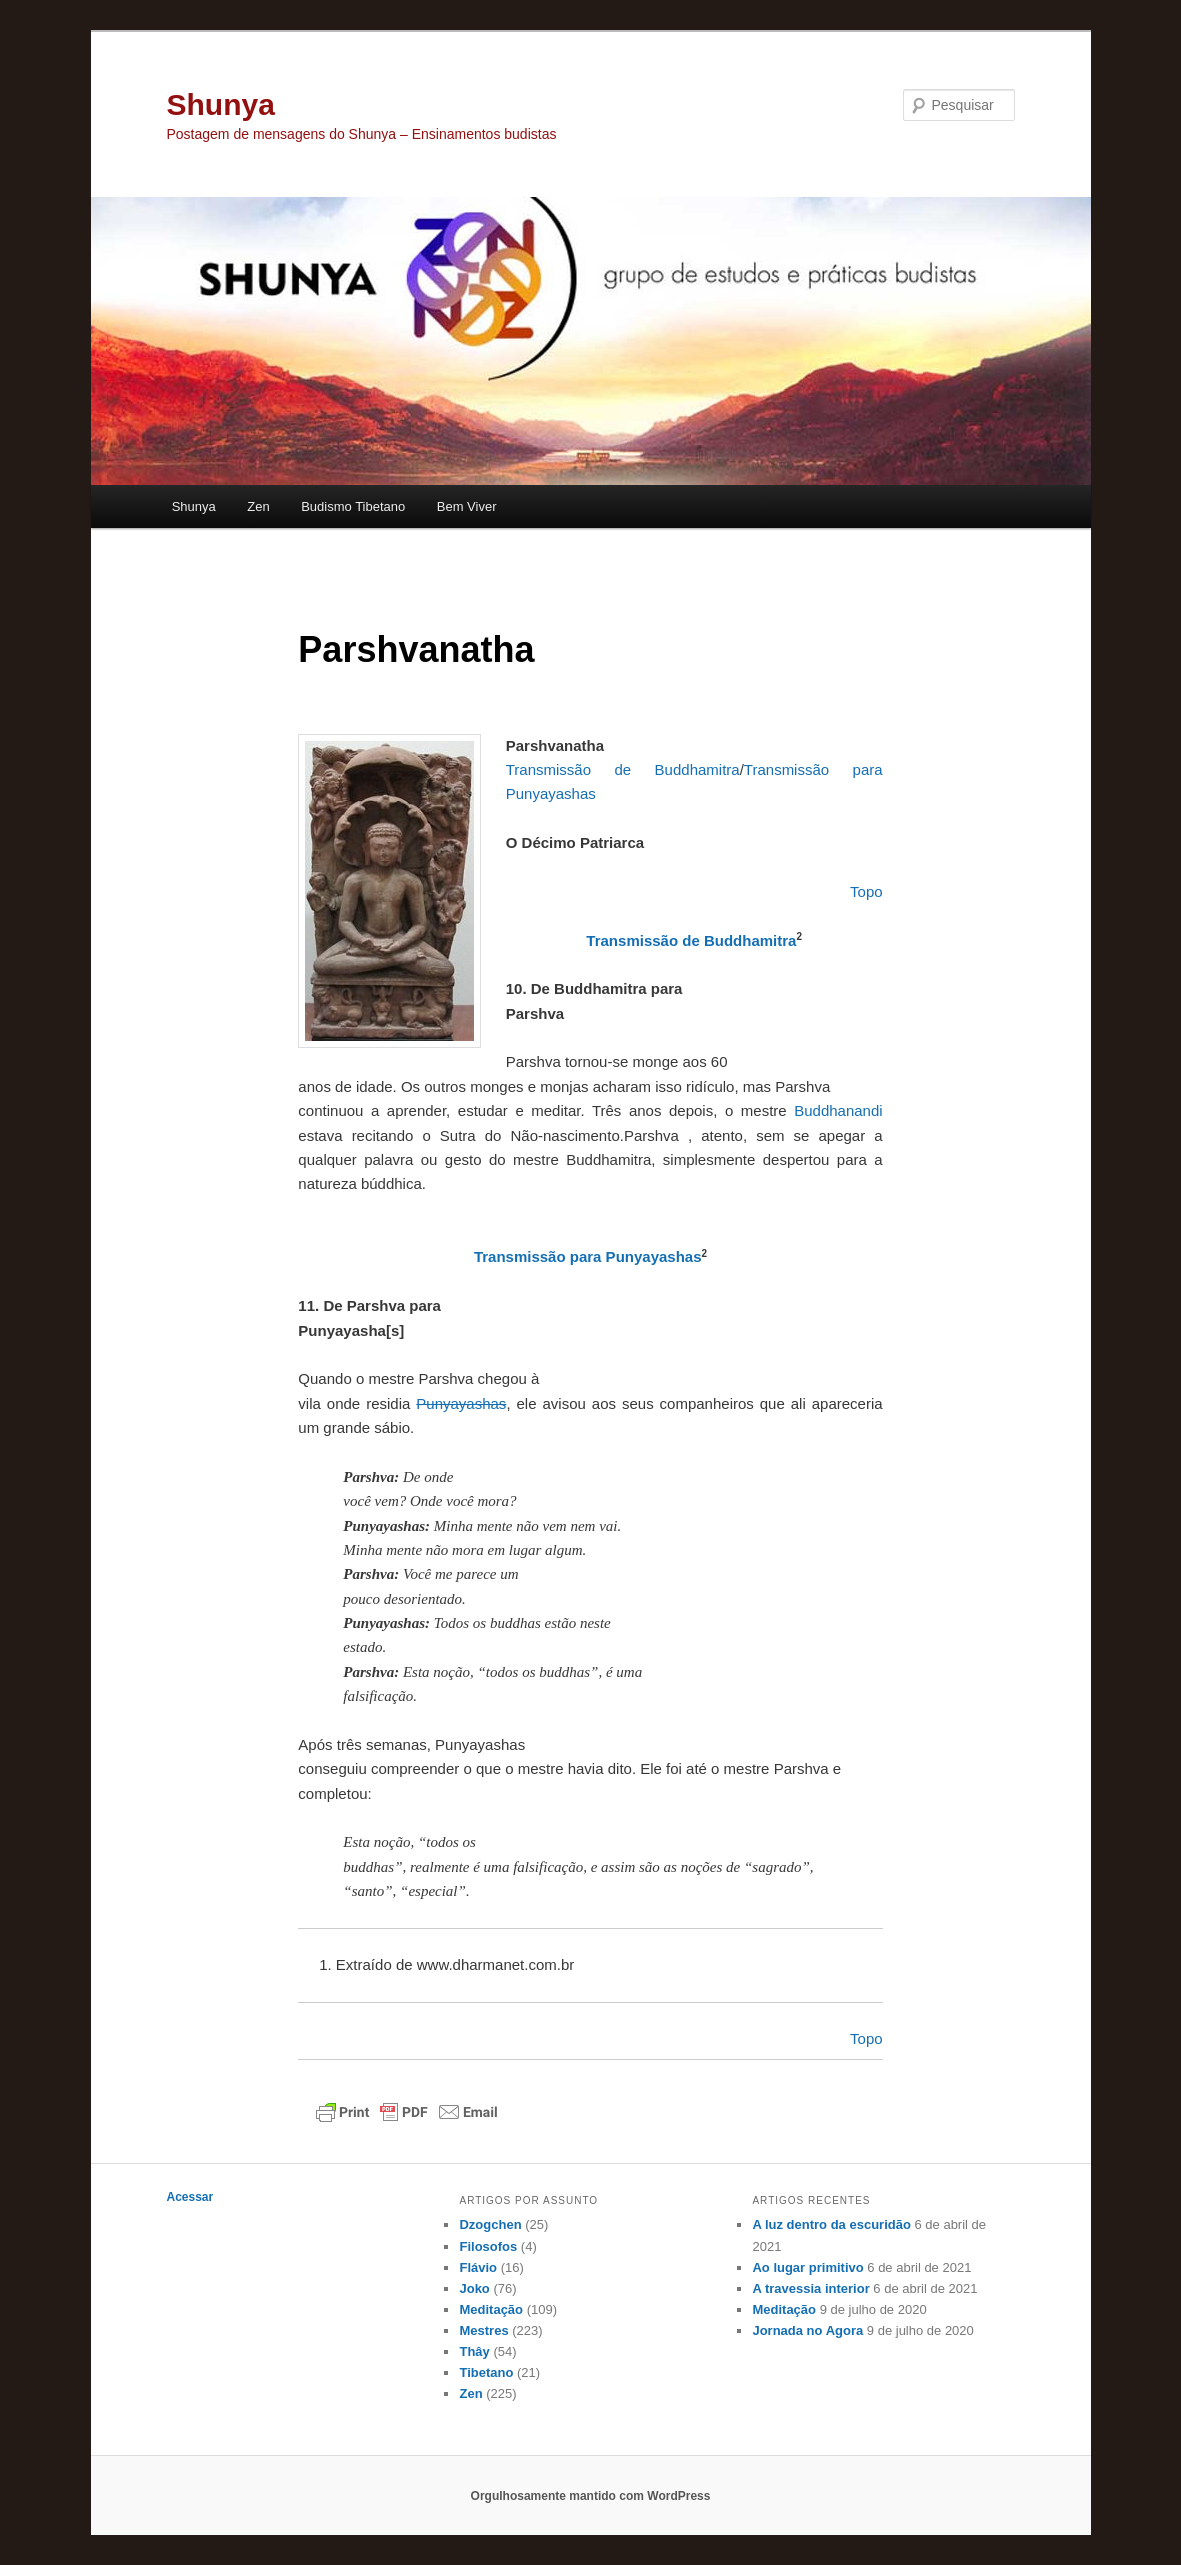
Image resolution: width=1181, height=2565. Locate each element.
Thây (474, 2351)
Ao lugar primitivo (807, 2267)
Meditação (491, 2309)
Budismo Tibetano (353, 506)
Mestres (483, 2330)
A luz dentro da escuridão (831, 2224)
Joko (474, 2288)
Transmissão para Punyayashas (588, 1256)
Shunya (221, 104)
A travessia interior (810, 2288)
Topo (866, 2038)
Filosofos (488, 2246)
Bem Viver (467, 506)
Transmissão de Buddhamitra (691, 940)
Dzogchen (490, 2224)
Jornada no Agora (807, 2330)
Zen (258, 506)
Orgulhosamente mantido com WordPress (591, 2496)
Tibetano (486, 2372)
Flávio (478, 2267)
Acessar (190, 2197)
